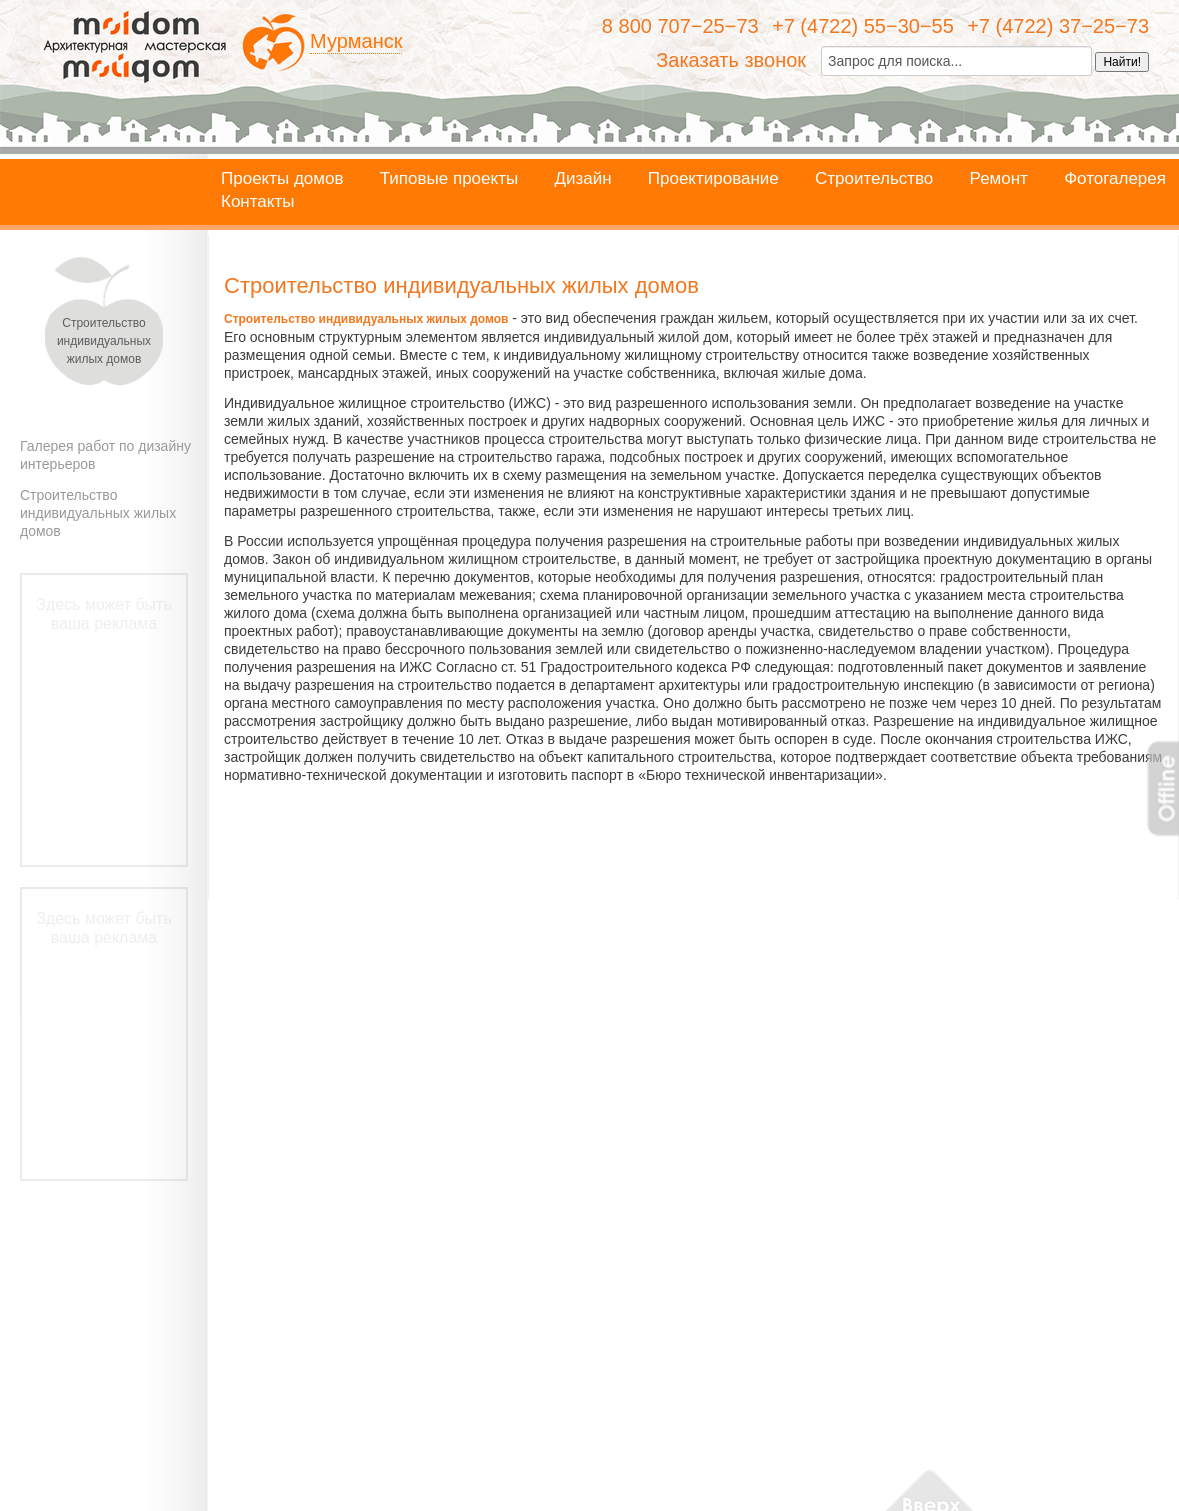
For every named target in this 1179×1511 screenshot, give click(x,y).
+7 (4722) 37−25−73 (1058, 26)
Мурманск (356, 41)
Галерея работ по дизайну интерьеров (105, 455)
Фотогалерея (1115, 179)
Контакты (257, 202)
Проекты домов (282, 179)
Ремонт (999, 179)
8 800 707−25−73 (680, 26)
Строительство (874, 179)
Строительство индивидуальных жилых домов (98, 513)
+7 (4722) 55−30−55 (863, 26)
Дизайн (582, 179)
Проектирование (713, 179)
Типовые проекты (449, 179)
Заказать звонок (731, 60)
